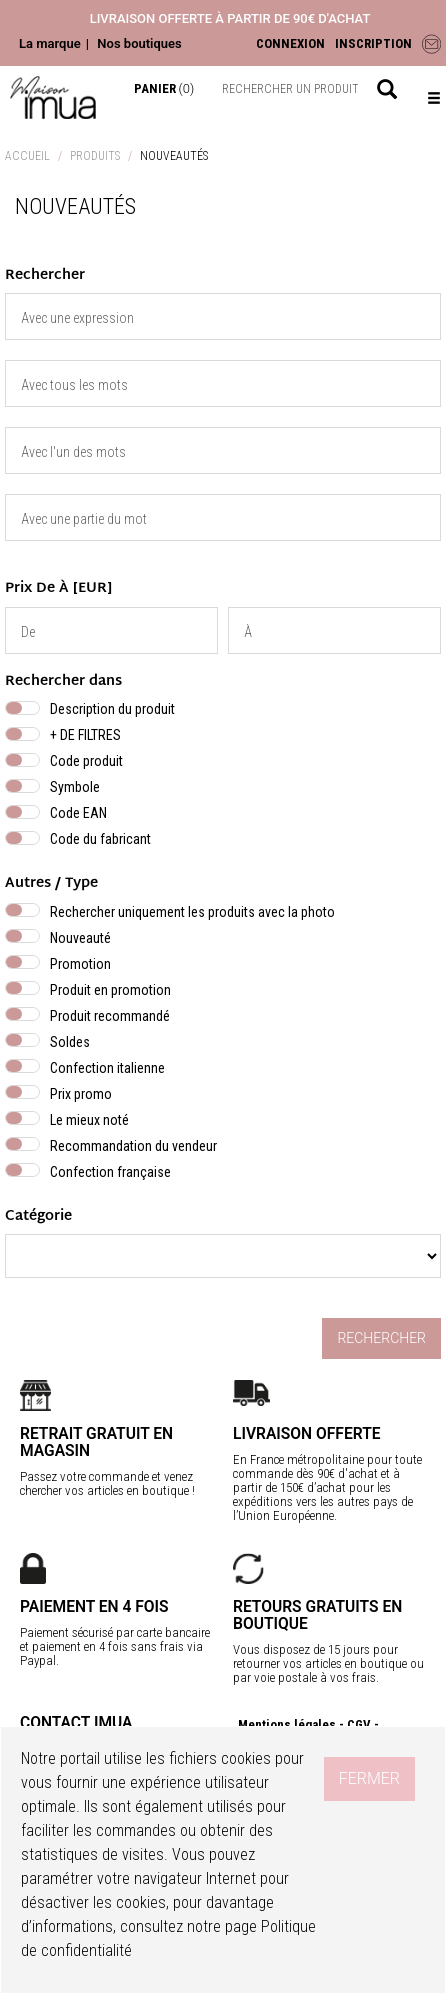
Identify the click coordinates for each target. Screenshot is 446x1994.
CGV (359, 1724)
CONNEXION (290, 43)
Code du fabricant (100, 839)
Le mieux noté (89, 1120)
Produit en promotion (110, 990)
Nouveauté (80, 938)
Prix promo (81, 1094)
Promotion (80, 964)
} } (223, 1256)
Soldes (70, 1042)
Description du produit (112, 709)
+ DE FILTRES (85, 735)
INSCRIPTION (373, 43)
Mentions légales (287, 1724)
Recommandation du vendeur (133, 1146)
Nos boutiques (139, 43)
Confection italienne (107, 1068)
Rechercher (381, 1338)
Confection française (110, 1172)
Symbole (75, 787)
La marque (50, 43)
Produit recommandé (110, 1016)
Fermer (369, 1778)
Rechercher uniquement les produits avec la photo (192, 912)
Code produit (86, 761)
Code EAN (78, 813)
